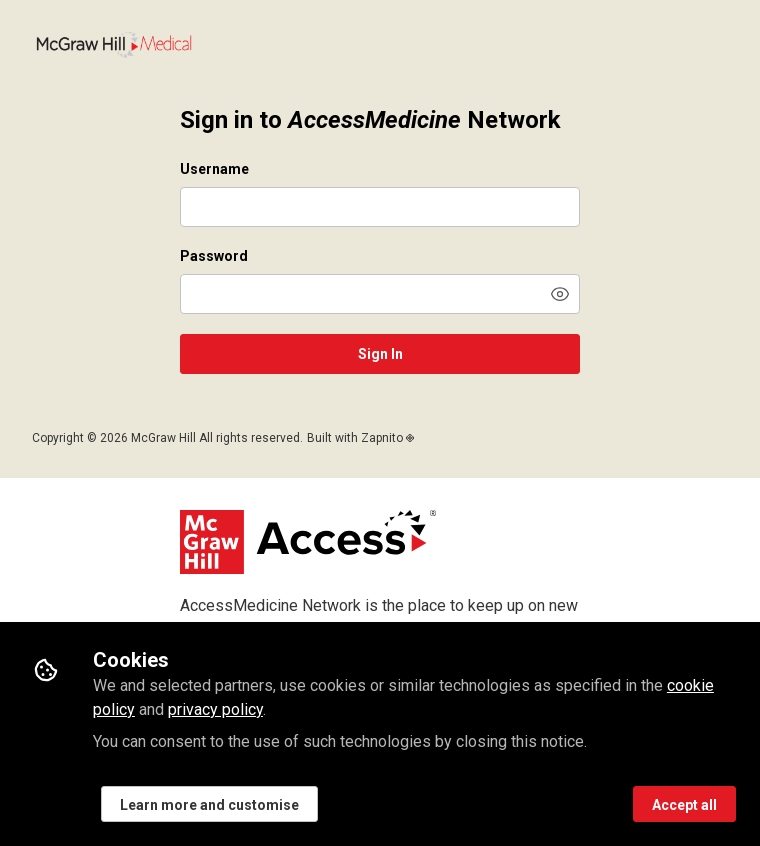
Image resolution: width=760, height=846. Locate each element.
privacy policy (215, 709)
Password (214, 256)
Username (214, 169)
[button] (560, 294)
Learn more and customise (209, 805)
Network (114, 45)
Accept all (684, 805)
